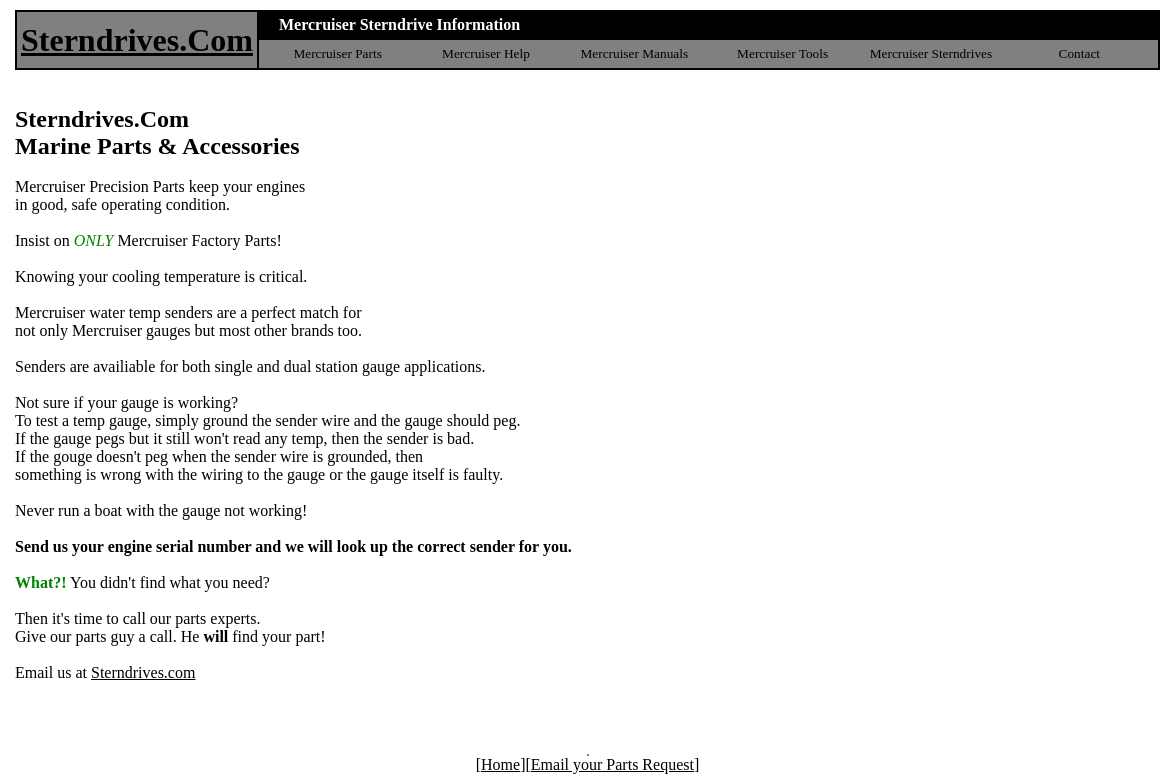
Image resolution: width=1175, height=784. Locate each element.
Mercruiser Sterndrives (931, 53)
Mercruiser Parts (337, 53)
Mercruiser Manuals (634, 53)
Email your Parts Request (612, 764)
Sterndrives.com (143, 672)
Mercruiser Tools (782, 53)
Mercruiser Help (486, 53)
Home (500, 764)
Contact (1079, 53)
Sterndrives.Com (137, 40)
